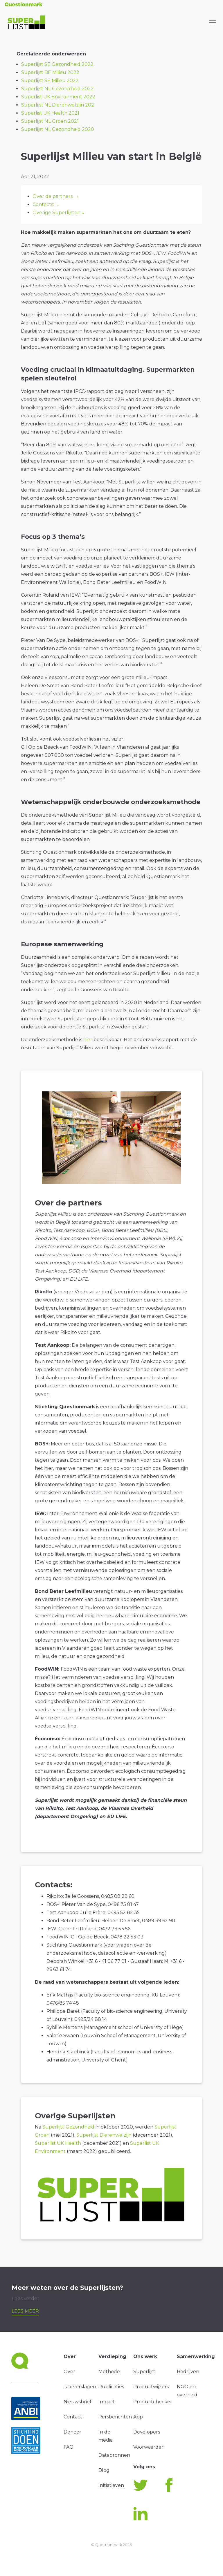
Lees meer (25, 2311)
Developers (146, 2432)
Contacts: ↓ (46, 204)
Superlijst (144, 2371)
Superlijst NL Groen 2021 (50, 121)
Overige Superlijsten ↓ (58, 212)
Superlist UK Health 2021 (50, 113)
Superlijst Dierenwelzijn (104, 2135)
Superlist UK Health (58, 2143)
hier (88, 1039)
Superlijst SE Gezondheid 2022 (57, 64)
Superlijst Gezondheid (68, 2127)
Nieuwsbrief (77, 2401)
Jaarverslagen (80, 2386)
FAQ (68, 2447)
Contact (73, 2417)
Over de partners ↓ (56, 196)
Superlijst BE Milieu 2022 (50, 72)
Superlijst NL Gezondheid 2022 (57, 88)
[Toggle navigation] (212, 22)
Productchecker (152, 2401)
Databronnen (114, 2455)
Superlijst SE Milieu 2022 (50, 80)
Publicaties (111, 2386)
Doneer (72, 2432)
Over (69, 2371)
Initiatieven (111, 2485)
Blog (103, 2470)
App (138, 2417)
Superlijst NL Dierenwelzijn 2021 (58, 105)
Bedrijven (188, 2371)
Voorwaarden (149, 2447)
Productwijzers (151, 2386)
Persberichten (115, 2417)
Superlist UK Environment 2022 (58, 97)
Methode (109, 2371)
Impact (106, 2401)
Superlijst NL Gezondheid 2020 (57, 129)
